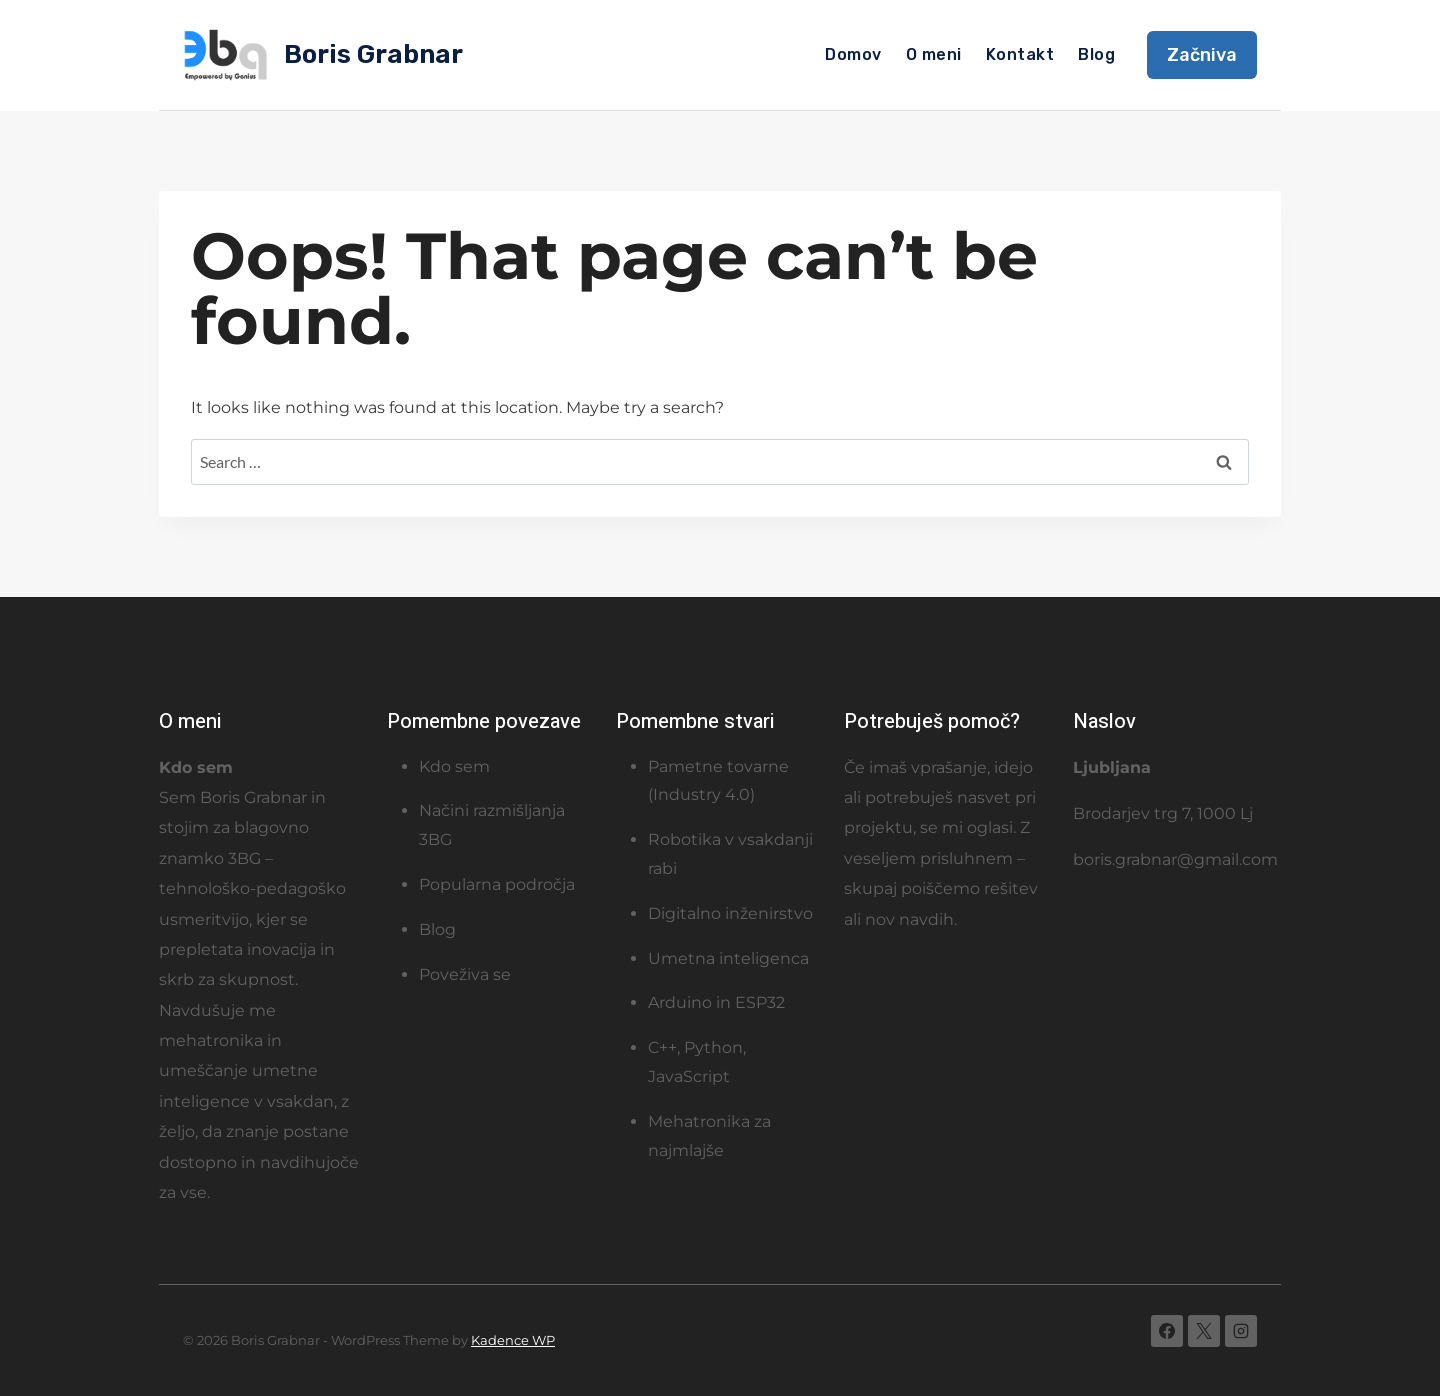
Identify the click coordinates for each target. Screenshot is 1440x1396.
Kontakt (1020, 54)
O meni (934, 54)
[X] (1204, 1331)
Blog (1096, 54)
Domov (853, 54)
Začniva (1202, 55)
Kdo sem (454, 766)
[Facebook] (1167, 1331)
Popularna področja (497, 884)
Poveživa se (465, 974)
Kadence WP (513, 1340)
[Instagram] (1241, 1331)
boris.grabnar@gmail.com (1175, 859)
